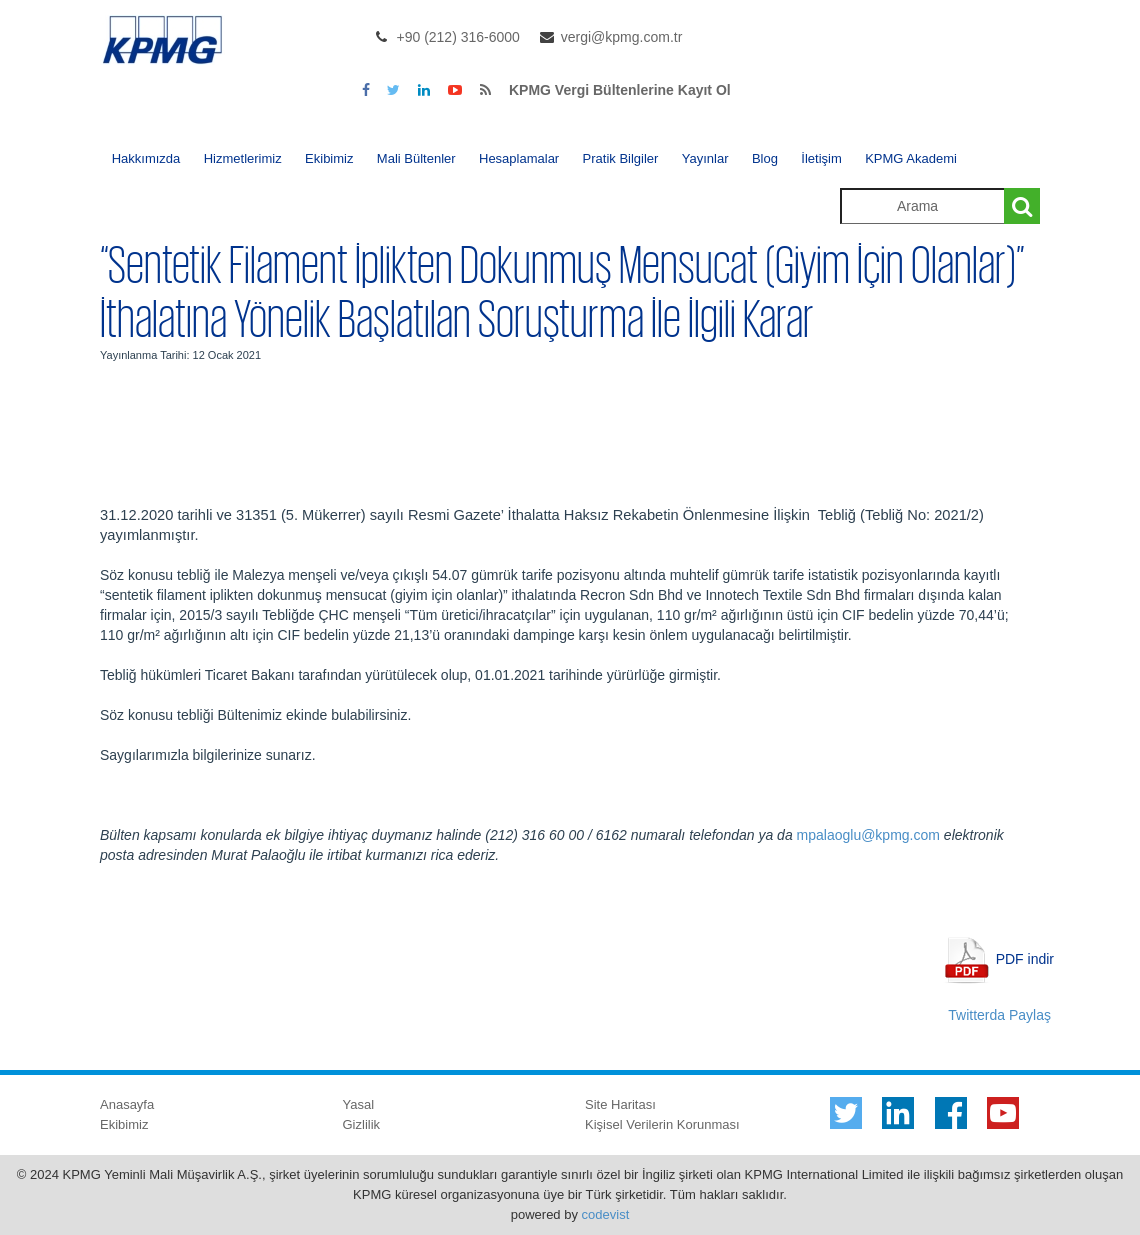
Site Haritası (620, 1104)
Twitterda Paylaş (999, 1015)
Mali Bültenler (416, 158)
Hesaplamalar (519, 158)
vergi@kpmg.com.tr (622, 37)
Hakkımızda (146, 158)
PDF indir (1025, 958)
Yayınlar (705, 158)
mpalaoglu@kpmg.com (868, 835)
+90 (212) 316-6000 (458, 37)
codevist (606, 1214)
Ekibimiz (329, 158)
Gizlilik (362, 1124)
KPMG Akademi (911, 158)
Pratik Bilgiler (621, 158)
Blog (765, 158)
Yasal (359, 1104)
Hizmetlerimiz (243, 158)
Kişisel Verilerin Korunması (662, 1124)
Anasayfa (127, 1104)
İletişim (821, 158)
